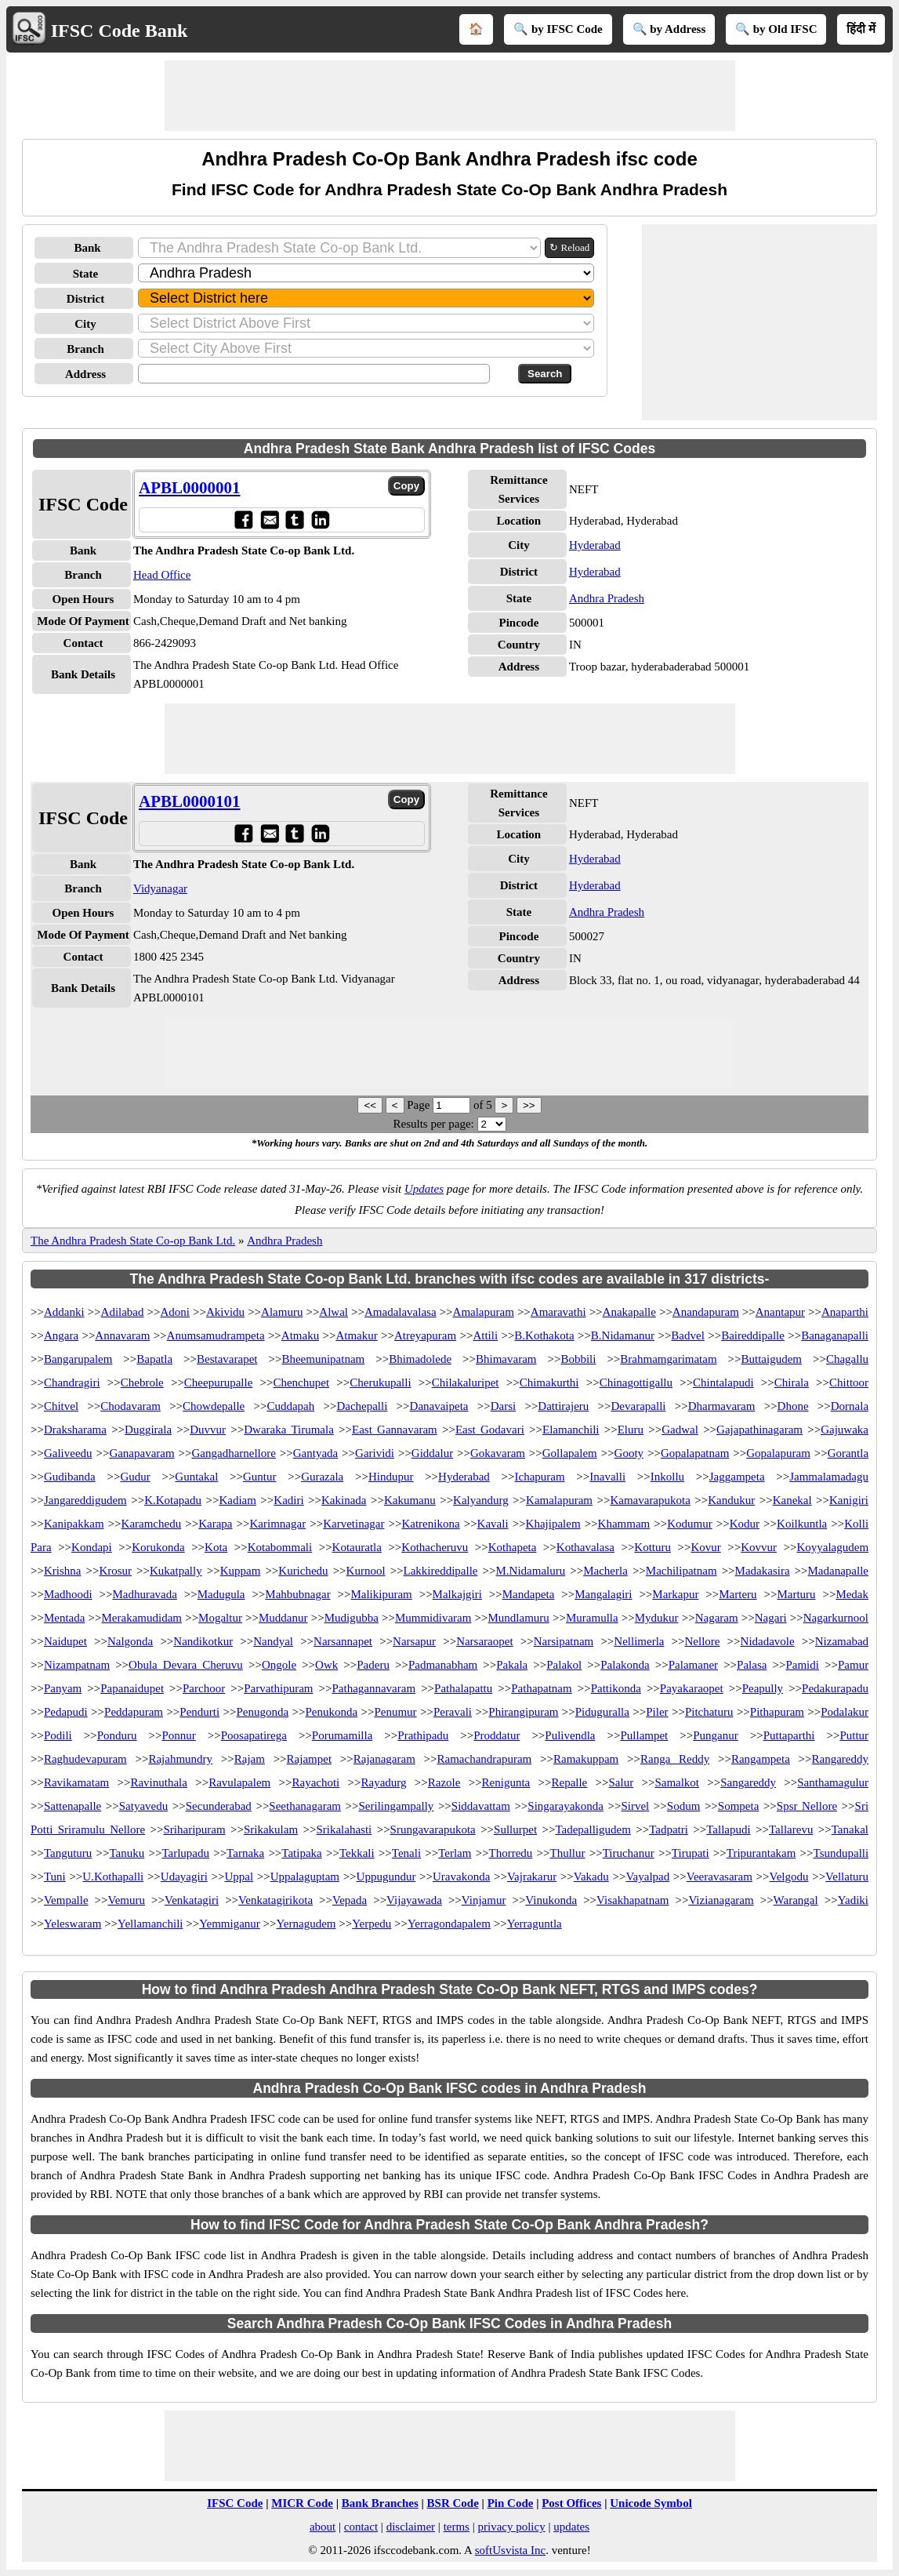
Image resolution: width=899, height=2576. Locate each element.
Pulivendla (570, 1735)
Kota (216, 1547)
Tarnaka (245, 1853)
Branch (85, 349)
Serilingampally (395, 1806)
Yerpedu (371, 1923)
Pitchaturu (709, 1712)
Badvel (688, 1335)
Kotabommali (280, 1547)
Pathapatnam (541, 1688)
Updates (424, 1189)
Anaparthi (844, 1312)
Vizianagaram (720, 1900)
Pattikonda (616, 1688)
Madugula (221, 1594)
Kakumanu (410, 1500)
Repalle (569, 1782)
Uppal (238, 1876)
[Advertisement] (450, 95)
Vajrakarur (531, 1876)
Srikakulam (271, 1829)
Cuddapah (290, 1406)
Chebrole (142, 1382)
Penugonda (262, 1712)
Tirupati (690, 1853)
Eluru (630, 1429)
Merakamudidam (142, 1617)
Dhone (793, 1406)
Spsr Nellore (807, 1806)
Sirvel (635, 1806)
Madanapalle (838, 1570)
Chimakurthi (549, 1382)
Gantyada (315, 1453)
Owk (326, 1665)
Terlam (454, 1853)
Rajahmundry (180, 1759)
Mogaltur (220, 1617)
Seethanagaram (305, 1806)
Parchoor (204, 1688)
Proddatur (496, 1735)
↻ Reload (569, 247)
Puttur (853, 1735)
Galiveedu (68, 1453)
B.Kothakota (544, 1335)
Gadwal (680, 1429)
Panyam (63, 1688)
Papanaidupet (132, 1688)
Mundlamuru (518, 1617)
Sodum (684, 1806)
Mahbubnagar (297, 1594)
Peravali (452, 1712)
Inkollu (667, 1476)
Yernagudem (306, 1923)
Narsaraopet (484, 1641)
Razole (444, 1782)
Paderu (373, 1665)
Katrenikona (430, 1523)
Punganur (715, 1735)
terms (456, 2526)
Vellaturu (846, 1876)
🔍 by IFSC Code (558, 29)
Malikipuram (380, 1594)
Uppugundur (386, 1876)
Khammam (624, 1523)
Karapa (215, 1523)
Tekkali (357, 1853)
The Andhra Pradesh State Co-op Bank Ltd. (133, 1240)
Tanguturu (68, 1853)
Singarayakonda (565, 1806)
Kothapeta (512, 1547)
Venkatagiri (192, 1900)
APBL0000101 (190, 801)
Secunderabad (219, 1806)
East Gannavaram (394, 1429)
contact (361, 2526)
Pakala (511, 1665)
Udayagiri (184, 1876)
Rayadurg (384, 1782)
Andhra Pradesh (606, 598)
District (85, 298)
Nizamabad (841, 1641)
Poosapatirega (254, 1735)
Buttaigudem (772, 1359)
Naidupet (65, 1641)
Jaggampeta (737, 1476)
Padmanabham (442, 1665)
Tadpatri (668, 1829)
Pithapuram (777, 1712)
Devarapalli (638, 1406)
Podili (58, 1735)
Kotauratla (357, 1547)
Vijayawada (414, 1900)
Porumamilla (342, 1735)
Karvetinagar (353, 1523)
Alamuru (282, 1312)
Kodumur (689, 1523)
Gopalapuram (778, 1453)
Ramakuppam (585, 1759)
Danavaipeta (439, 1406)
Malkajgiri (457, 1594)
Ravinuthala (158, 1782)
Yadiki (853, 1900)
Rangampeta (760, 1759)
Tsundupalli (841, 1853)
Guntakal (196, 1476)
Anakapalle (629, 1312)
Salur (621, 1782)
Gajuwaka (844, 1429)
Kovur (705, 1547)
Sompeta (738, 1806)
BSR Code (453, 2503)
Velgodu (789, 1876)
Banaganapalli (834, 1335)
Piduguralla (602, 1712)
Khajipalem (553, 1523)
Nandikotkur (203, 1641)
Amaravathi (558, 1312)
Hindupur (391, 1476)
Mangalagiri (603, 1594)
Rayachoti (315, 1782)
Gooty (629, 1453)
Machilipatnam (681, 1570)
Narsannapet (343, 1641)
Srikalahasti (344, 1829)
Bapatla (154, 1359)
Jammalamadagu (828, 1476)
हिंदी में (860, 29)
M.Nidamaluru (530, 1570)
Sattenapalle (72, 1806)
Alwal (333, 1312)
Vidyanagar (160, 888)
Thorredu (511, 1853)
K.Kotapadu (172, 1500)
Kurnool (366, 1570)
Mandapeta (528, 1594)
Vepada (349, 1900)
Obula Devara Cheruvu (186, 1665)
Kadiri (288, 1500)
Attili (485, 1335)
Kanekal (792, 1500)
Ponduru (117, 1735)
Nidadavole (768, 1641)
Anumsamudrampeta (216, 1335)
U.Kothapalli (112, 1876)
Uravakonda (461, 1876)
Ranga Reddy (674, 1759)
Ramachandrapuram (484, 1759)
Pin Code (511, 2503)
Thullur (567, 1853)
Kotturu (652, 1547)
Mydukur (657, 1617)
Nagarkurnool (835, 1617)
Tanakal (850, 1829)
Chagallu (847, 1359)
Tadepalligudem (592, 1829)
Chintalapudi (723, 1382)
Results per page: (433, 1123)
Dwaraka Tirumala (289, 1429)
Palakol (564, 1665)
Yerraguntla (534, 1923)
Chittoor (848, 1382)
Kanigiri (848, 1500)
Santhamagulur (832, 1782)
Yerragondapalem (449, 1923)
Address (85, 374)
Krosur (115, 1570)
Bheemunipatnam (322, 1359)
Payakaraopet (691, 1688)
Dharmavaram (722, 1406)
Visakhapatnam (632, 1900)
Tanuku (126, 1853)
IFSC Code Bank (119, 30)
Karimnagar (278, 1523)
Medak (852, 1594)
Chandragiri (72, 1382)
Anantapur (780, 1312)
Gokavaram (497, 1453)
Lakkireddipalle (441, 1570)
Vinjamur (484, 1900)
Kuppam (240, 1570)
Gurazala (322, 1476)
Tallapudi (728, 1829)
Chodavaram (130, 1406)
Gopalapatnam (695, 1453)
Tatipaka (301, 1853)
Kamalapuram (559, 1500)
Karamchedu (151, 1523)
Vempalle (66, 1900)
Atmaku (300, 1335)
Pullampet (644, 1735)
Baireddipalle (753, 1335)
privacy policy (511, 2526)
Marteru (737, 1594)
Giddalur (432, 1453)
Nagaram (716, 1617)
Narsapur (414, 1641)
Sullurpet (515, 1829)
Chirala (791, 1382)
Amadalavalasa (400, 1312)
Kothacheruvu (434, 1547)
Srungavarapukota (433, 1829)
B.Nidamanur (622, 1335)
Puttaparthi (789, 1735)
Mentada (64, 1617)
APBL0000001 (190, 487)
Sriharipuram (194, 1829)
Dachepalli (361, 1406)
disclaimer (410, 2526)
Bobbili (578, 1359)
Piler (657, 1712)
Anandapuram (705, 1312)
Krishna (63, 1570)
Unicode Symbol (651, 2503)
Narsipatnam (564, 1641)
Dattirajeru (563, 1406)
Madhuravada (144, 1594)
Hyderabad (595, 545)
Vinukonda (551, 1900)
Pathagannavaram (373, 1688)
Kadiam (237, 1500)
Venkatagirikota (275, 1900)
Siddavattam (480, 1806)
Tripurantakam (761, 1853)
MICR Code (302, 2503)
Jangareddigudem (85, 1500)
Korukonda (158, 1547)
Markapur (675, 1594)
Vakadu (591, 1876)
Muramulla (592, 1617)
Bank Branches (380, 2503)
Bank (87, 248)
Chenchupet (301, 1382)
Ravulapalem (239, 1782)
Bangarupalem (78, 1359)
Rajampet (309, 1759)
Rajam (249, 1759)
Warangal (796, 1900)
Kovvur (759, 1547)
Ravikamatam (76, 1782)
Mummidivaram (433, 1617)
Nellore (702, 1641)
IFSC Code (235, 2503)
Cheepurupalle (218, 1382)
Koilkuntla (802, 1523)
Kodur (744, 1523)
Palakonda (624, 1665)
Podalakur (844, 1712)
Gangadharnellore (233, 1453)
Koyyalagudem (832, 1547)
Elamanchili (570, 1429)
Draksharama (75, 1429)
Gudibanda (70, 1476)
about (322, 2526)
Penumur (395, 1712)
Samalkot (676, 1782)
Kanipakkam (74, 1523)
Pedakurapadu (835, 1688)
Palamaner (693, 1665)
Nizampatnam (77, 1665)
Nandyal (273, 1641)
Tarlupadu (185, 1853)
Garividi (374, 1453)
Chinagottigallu (636, 1382)
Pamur (853, 1665)
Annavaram (122, 1335)
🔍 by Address (669, 29)
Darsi (504, 1406)
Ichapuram (540, 1476)
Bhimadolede (420, 1359)
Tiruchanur (628, 1853)
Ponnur (179, 1735)
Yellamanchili (150, 1923)
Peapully (763, 1688)
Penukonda (331, 1712)
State (86, 273)
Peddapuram (133, 1712)
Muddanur (283, 1617)
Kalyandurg (481, 1500)
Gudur (135, 1476)
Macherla (605, 1570)
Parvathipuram (278, 1688)
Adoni (175, 1312)
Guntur (260, 1476)
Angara (61, 1335)
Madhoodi (68, 1594)
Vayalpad (647, 1876)
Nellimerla (639, 1641)
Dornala (849, 1406)
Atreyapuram (425, 1335)
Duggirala (148, 1429)
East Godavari (489, 1429)
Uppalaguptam (304, 1876)
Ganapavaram (141, 1453)
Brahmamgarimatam (668, 1359)
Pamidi (802, 1665)
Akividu (225, 1312)
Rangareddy (840, 1759)
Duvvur (208, 1429)
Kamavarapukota (650, 1500)
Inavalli (607, 1476)
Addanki (64, 1312)
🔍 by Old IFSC (776, 29)
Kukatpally (176, 1570)
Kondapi (91, 1547)
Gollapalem (569, 1453)
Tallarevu (791, 1829)
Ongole (279, 1665)
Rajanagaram (384, 1759)
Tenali (406, 1853)
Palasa (752, 1665)
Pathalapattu (463, 1688)
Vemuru (127, 1900)
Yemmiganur (229, 1923)
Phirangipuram (523, 1712)
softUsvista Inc (510, 2550)
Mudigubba (351, 1617)
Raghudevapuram (85, 1759)
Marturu (796, 1594)
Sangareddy (748, 1782)
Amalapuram (483, 1312)
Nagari (771, 1617)
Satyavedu (143, 1806)
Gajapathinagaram (759, 1429)
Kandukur (731, 1500)
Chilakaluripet (465, 1382)
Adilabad (122, 1312)
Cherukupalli (380, 1382)
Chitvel (61, 1406)
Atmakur (356, 1335)
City (85, 324)
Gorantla (848, 1453)
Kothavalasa (585, 1547)
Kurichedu (303, 1570)
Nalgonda (130, 1641)
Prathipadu (422, 1735)
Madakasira (762, 1570)
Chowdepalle (214, 1406)
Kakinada (343, 1500)
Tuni (55, 1876)
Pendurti (199, 1712)
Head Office (161, 575)
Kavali (493, 1523)
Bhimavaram (506, 1359)
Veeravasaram (719, 1876)
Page (420, 1105)
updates (571, 2526)
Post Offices (571, 2503)
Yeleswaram (72, 1923)
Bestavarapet (227, 1359)
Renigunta (506, 1782)
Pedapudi (66, 1712)
